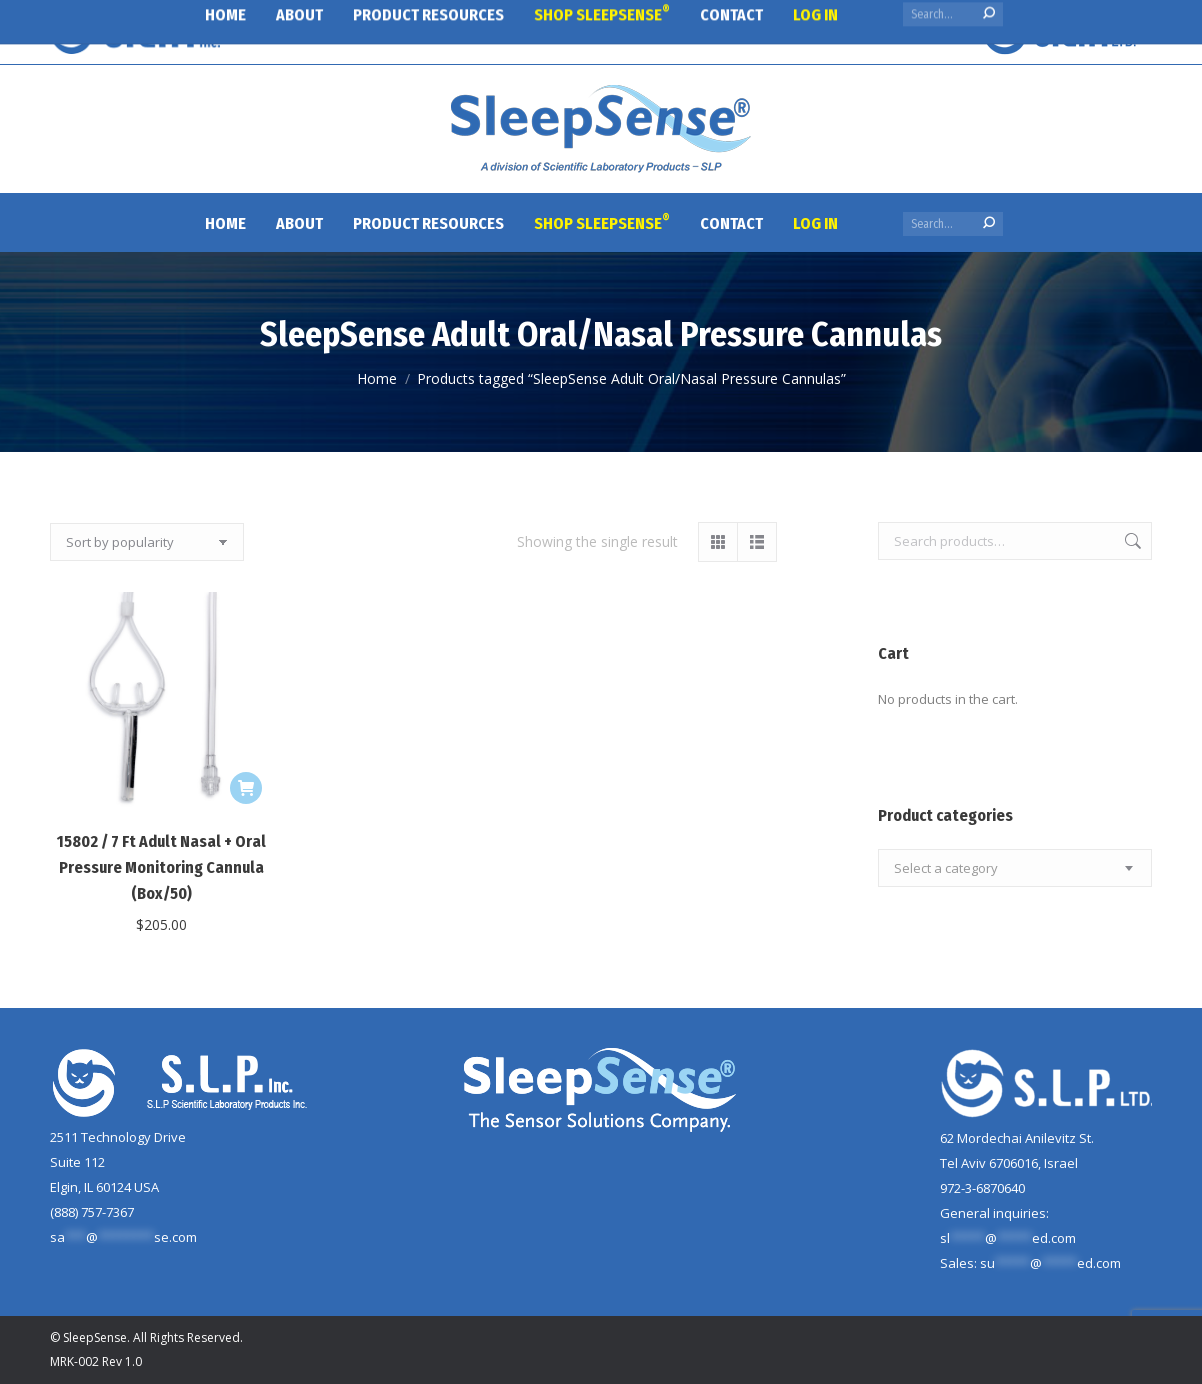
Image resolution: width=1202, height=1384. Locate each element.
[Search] (953, 224)
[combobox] (1015, 868)
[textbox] (946, 868)
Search (1131, 541)
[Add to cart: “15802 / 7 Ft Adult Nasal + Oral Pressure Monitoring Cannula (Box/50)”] (246, 788)
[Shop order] (147, 542)
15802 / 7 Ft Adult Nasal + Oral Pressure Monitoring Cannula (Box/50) (161, 867)
